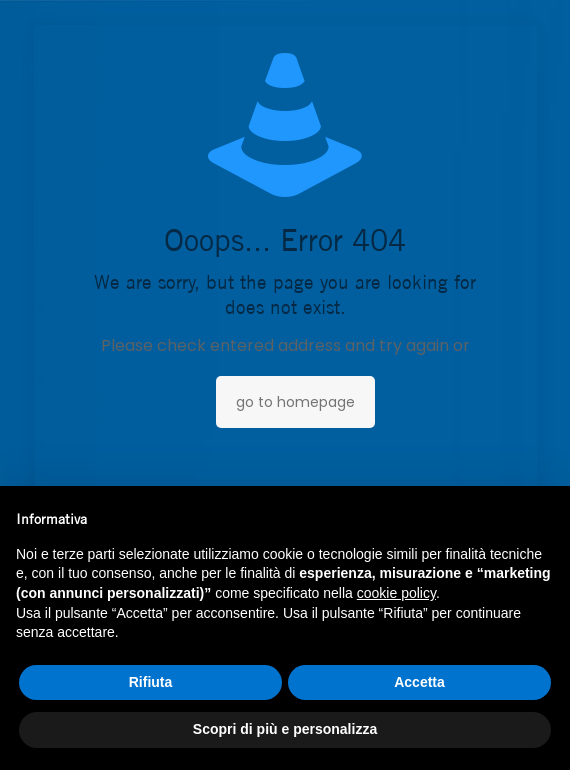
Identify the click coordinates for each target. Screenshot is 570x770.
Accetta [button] (419, 682)
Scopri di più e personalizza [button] (285, 729)
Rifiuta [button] (151, 682)
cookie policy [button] (396, 593)
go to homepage (295, 402)
